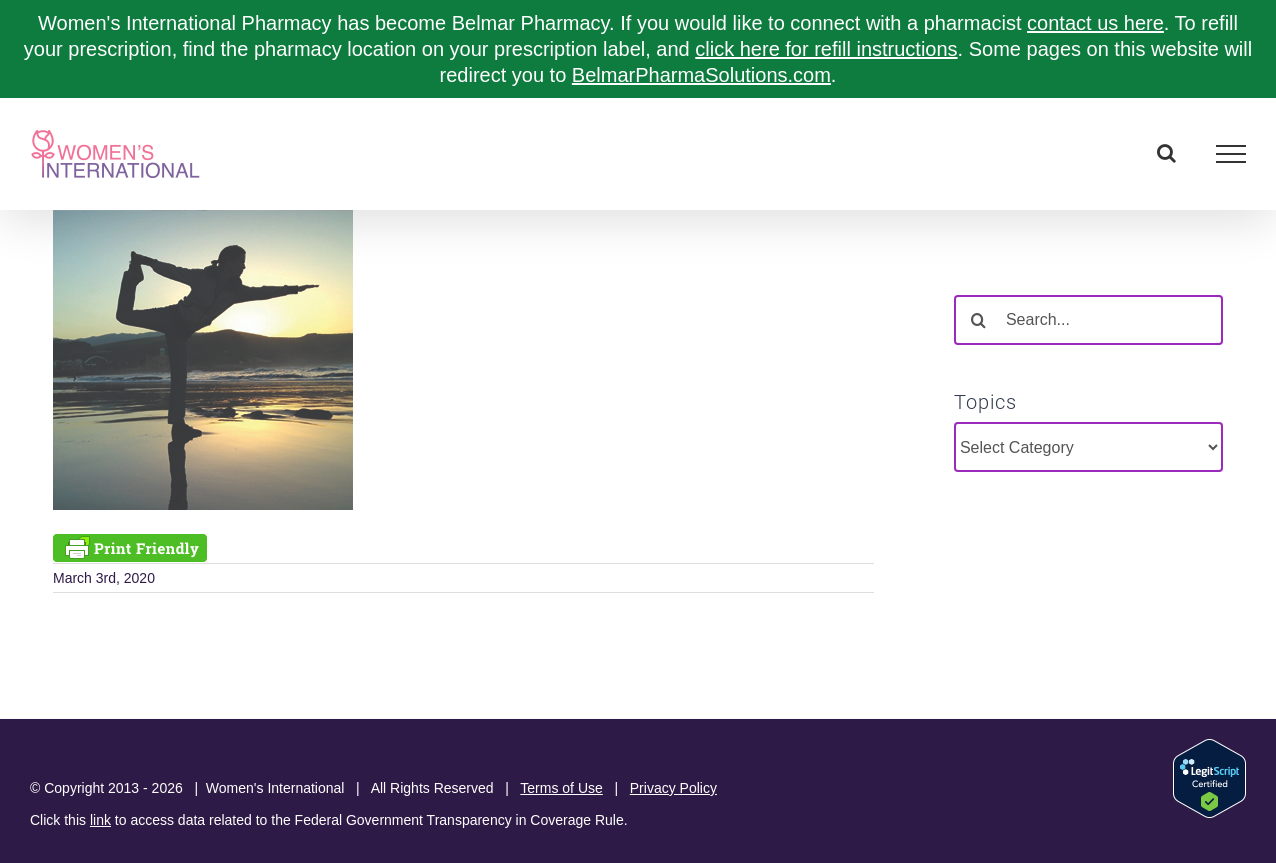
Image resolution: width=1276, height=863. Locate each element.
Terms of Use (561, 788)
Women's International (275, 788)
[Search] (979, 320)
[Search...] (1088, 320)
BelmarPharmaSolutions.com (701, 75)
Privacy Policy (673, 788)
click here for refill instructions (826, 49)
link (100, 820)
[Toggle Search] (1166, 153)
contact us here (1095, 23)
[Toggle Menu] (1231, 154)
